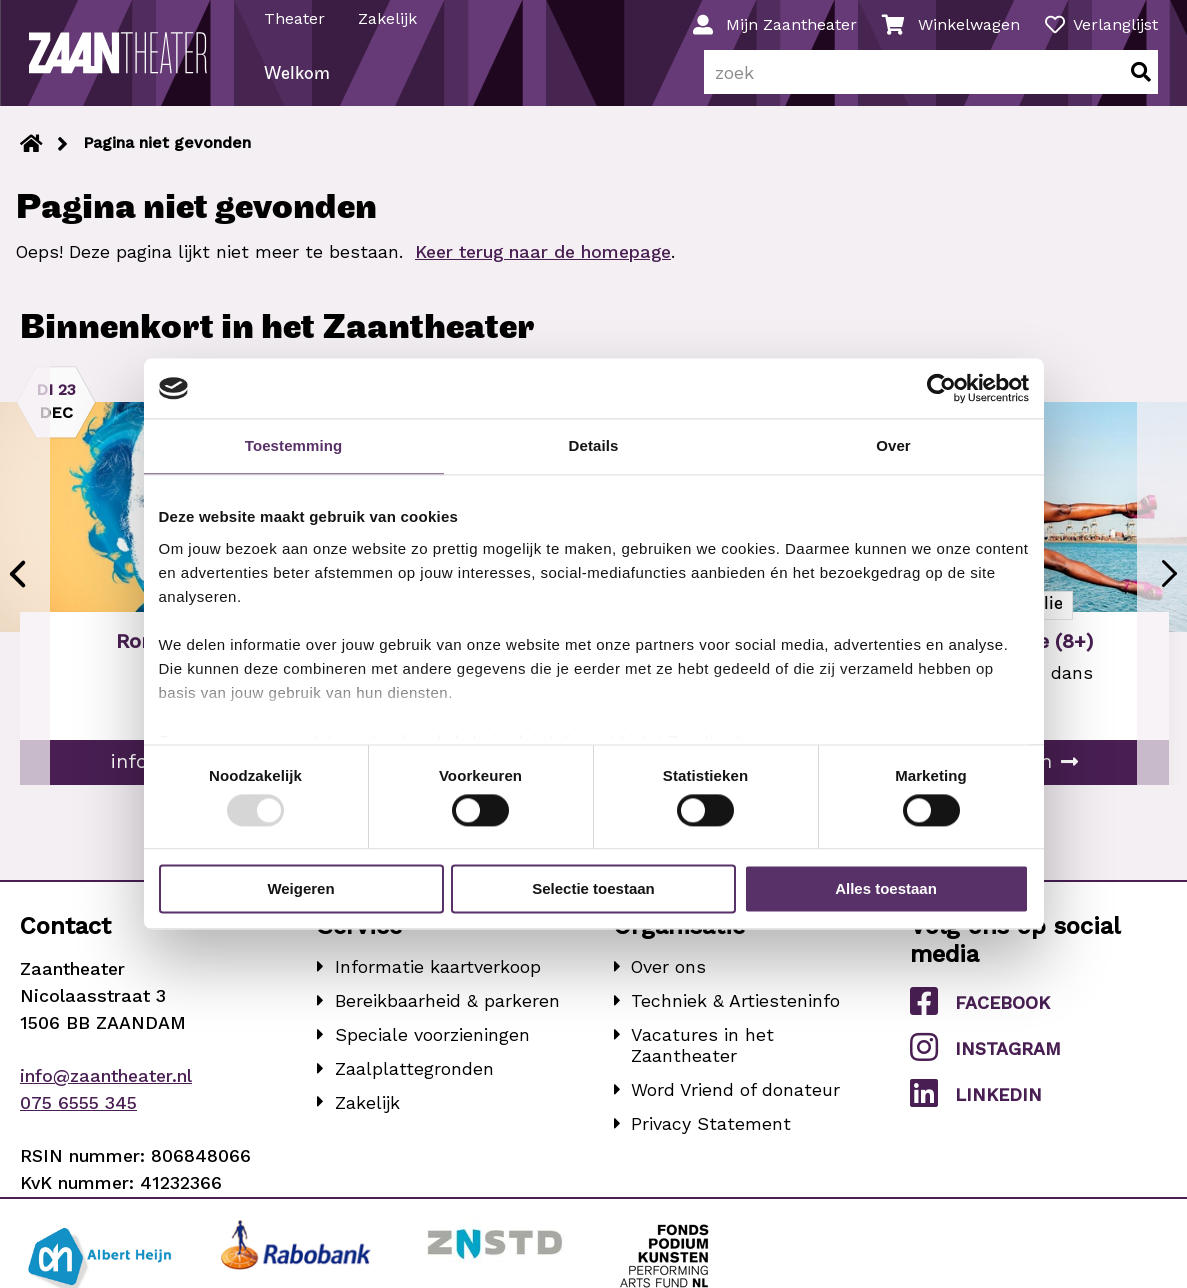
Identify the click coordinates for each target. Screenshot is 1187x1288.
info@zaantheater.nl (106, 1084)
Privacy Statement (711, 1131)
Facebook (979, 1009)
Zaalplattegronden (414, 1076)
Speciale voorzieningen (432, 1042)
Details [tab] (594, 445)
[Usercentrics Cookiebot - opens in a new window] (941, 388)
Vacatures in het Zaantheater (702, 1053)
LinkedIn (975, 1102)
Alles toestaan (886, 889)
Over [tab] (893, 445)
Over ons (668, 975)
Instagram (985, 1055)
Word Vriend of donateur (735, 1098)
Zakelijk (388, 18)
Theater (295, 18)
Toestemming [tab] (294, 445)
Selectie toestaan (593, 889)
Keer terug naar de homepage (543, 260)
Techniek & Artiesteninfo (735, 1009)
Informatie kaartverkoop (438, 975)
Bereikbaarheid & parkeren (447, 1009)
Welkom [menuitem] (298, 83)
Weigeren (300, 889)
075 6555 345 (78, 1110)
